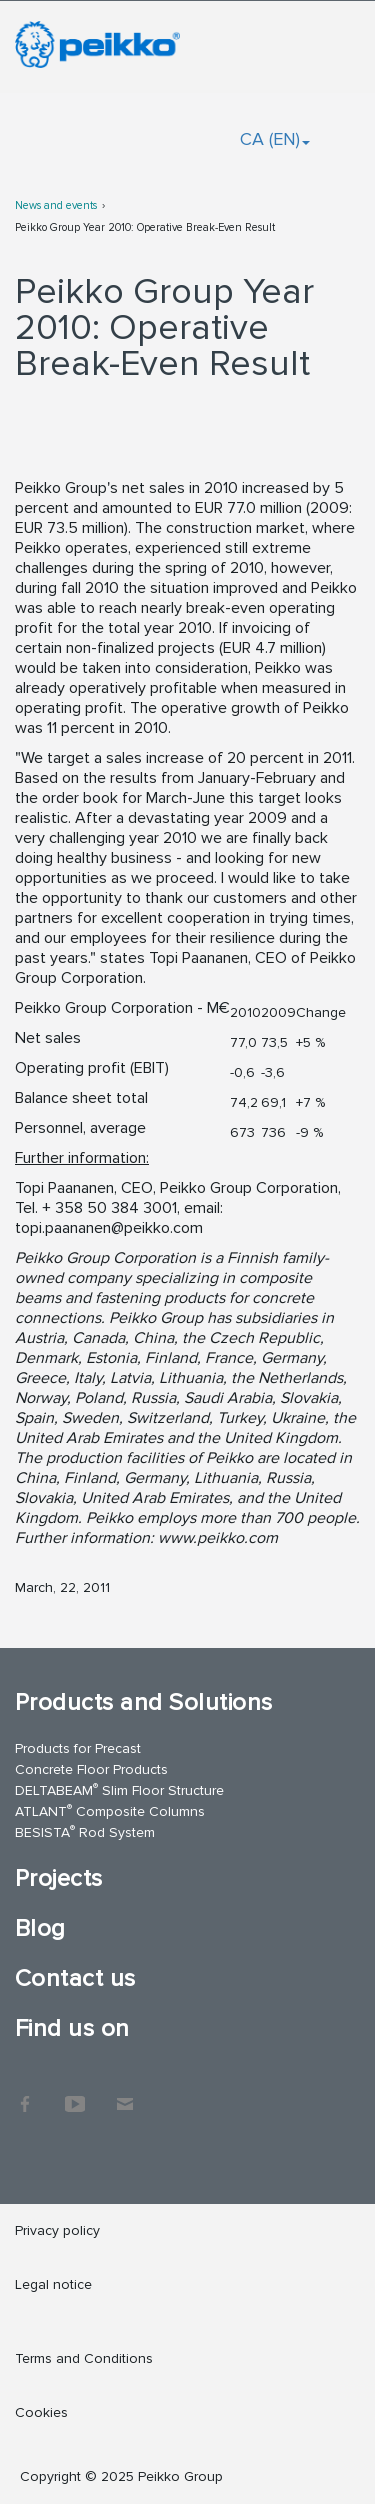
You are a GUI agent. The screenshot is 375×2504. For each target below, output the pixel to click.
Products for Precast (78, 1748)
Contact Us (125, 2094)
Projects (59, 1878)
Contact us (75, 1978)
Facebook (25, 2094)
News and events (56, 205)
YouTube (75, 2094)
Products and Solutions (144, 1702)
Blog (40, 1928)
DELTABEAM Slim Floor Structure (119, 1789)
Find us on (72, 2028)
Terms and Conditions (84, 2358)
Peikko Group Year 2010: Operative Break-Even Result (145, 227)
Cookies (41, 2412)
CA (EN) (275, 139)
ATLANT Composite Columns (110, 1810)
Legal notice (53, 2284)
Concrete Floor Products (91, 1769)
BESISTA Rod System (85, 1831)
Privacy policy (57, 2230)
